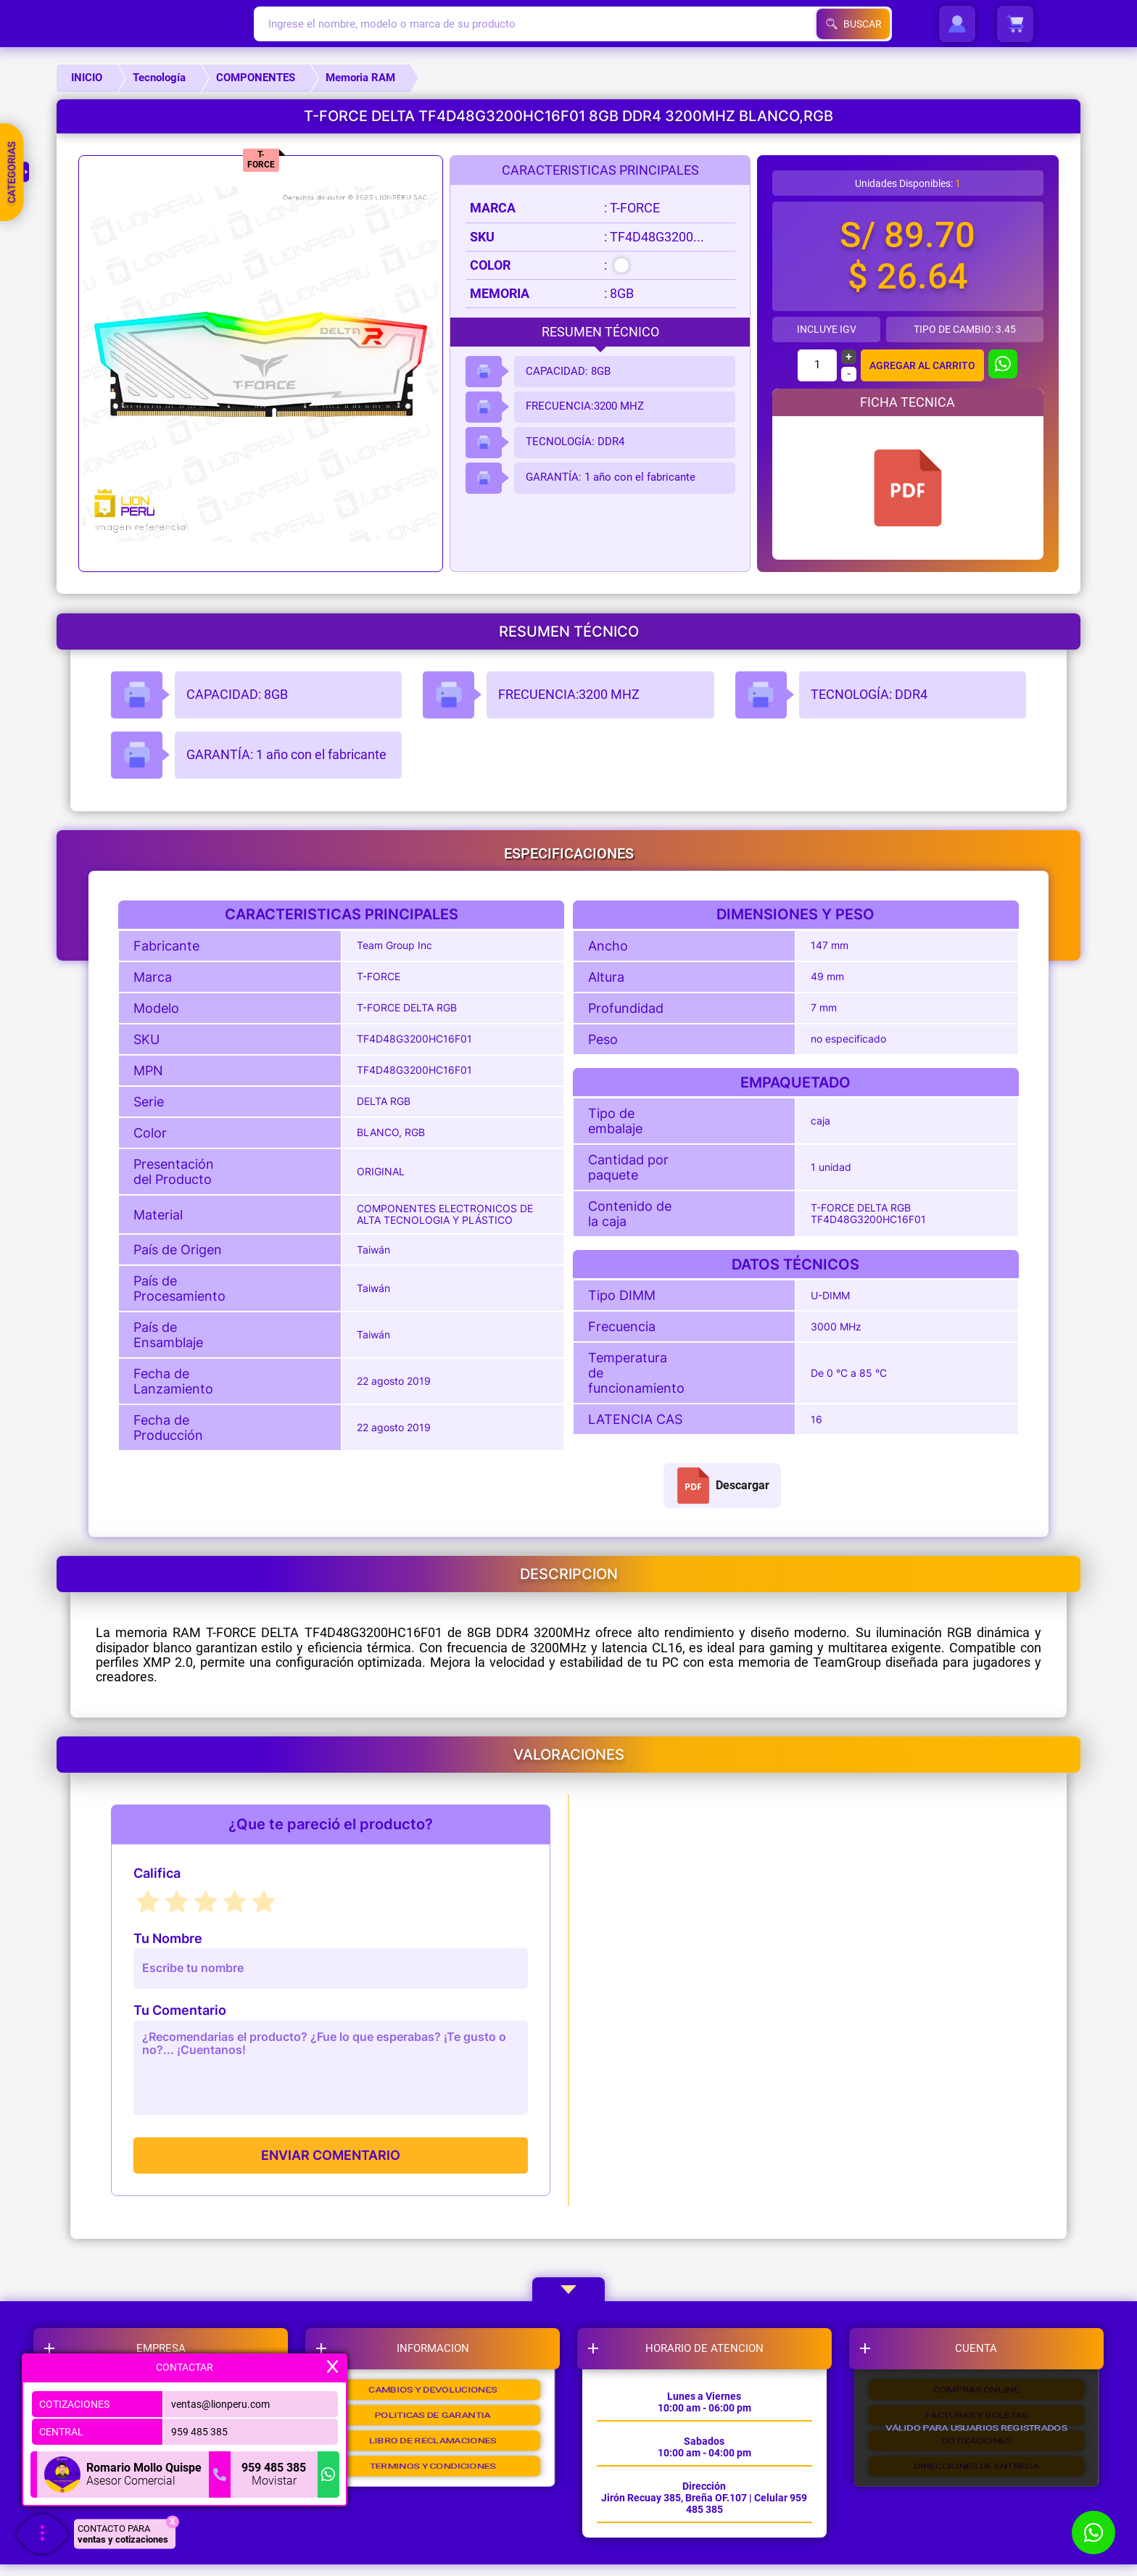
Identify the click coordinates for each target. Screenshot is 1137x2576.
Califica (157, 1873)
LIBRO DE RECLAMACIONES (437, 2475)
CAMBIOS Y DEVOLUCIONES (437, 2403)
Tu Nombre (167, 1938)
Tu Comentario (179, 2010)
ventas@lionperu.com (220, 2400)
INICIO (86, 77)
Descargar (722, 1485)
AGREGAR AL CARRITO (922, 365)
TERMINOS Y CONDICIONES (437, 2511)
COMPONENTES (255, 77)
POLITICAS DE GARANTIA (437, 2439)
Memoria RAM (360, 77)
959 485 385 (199, 2428)
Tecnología (159, 77)
